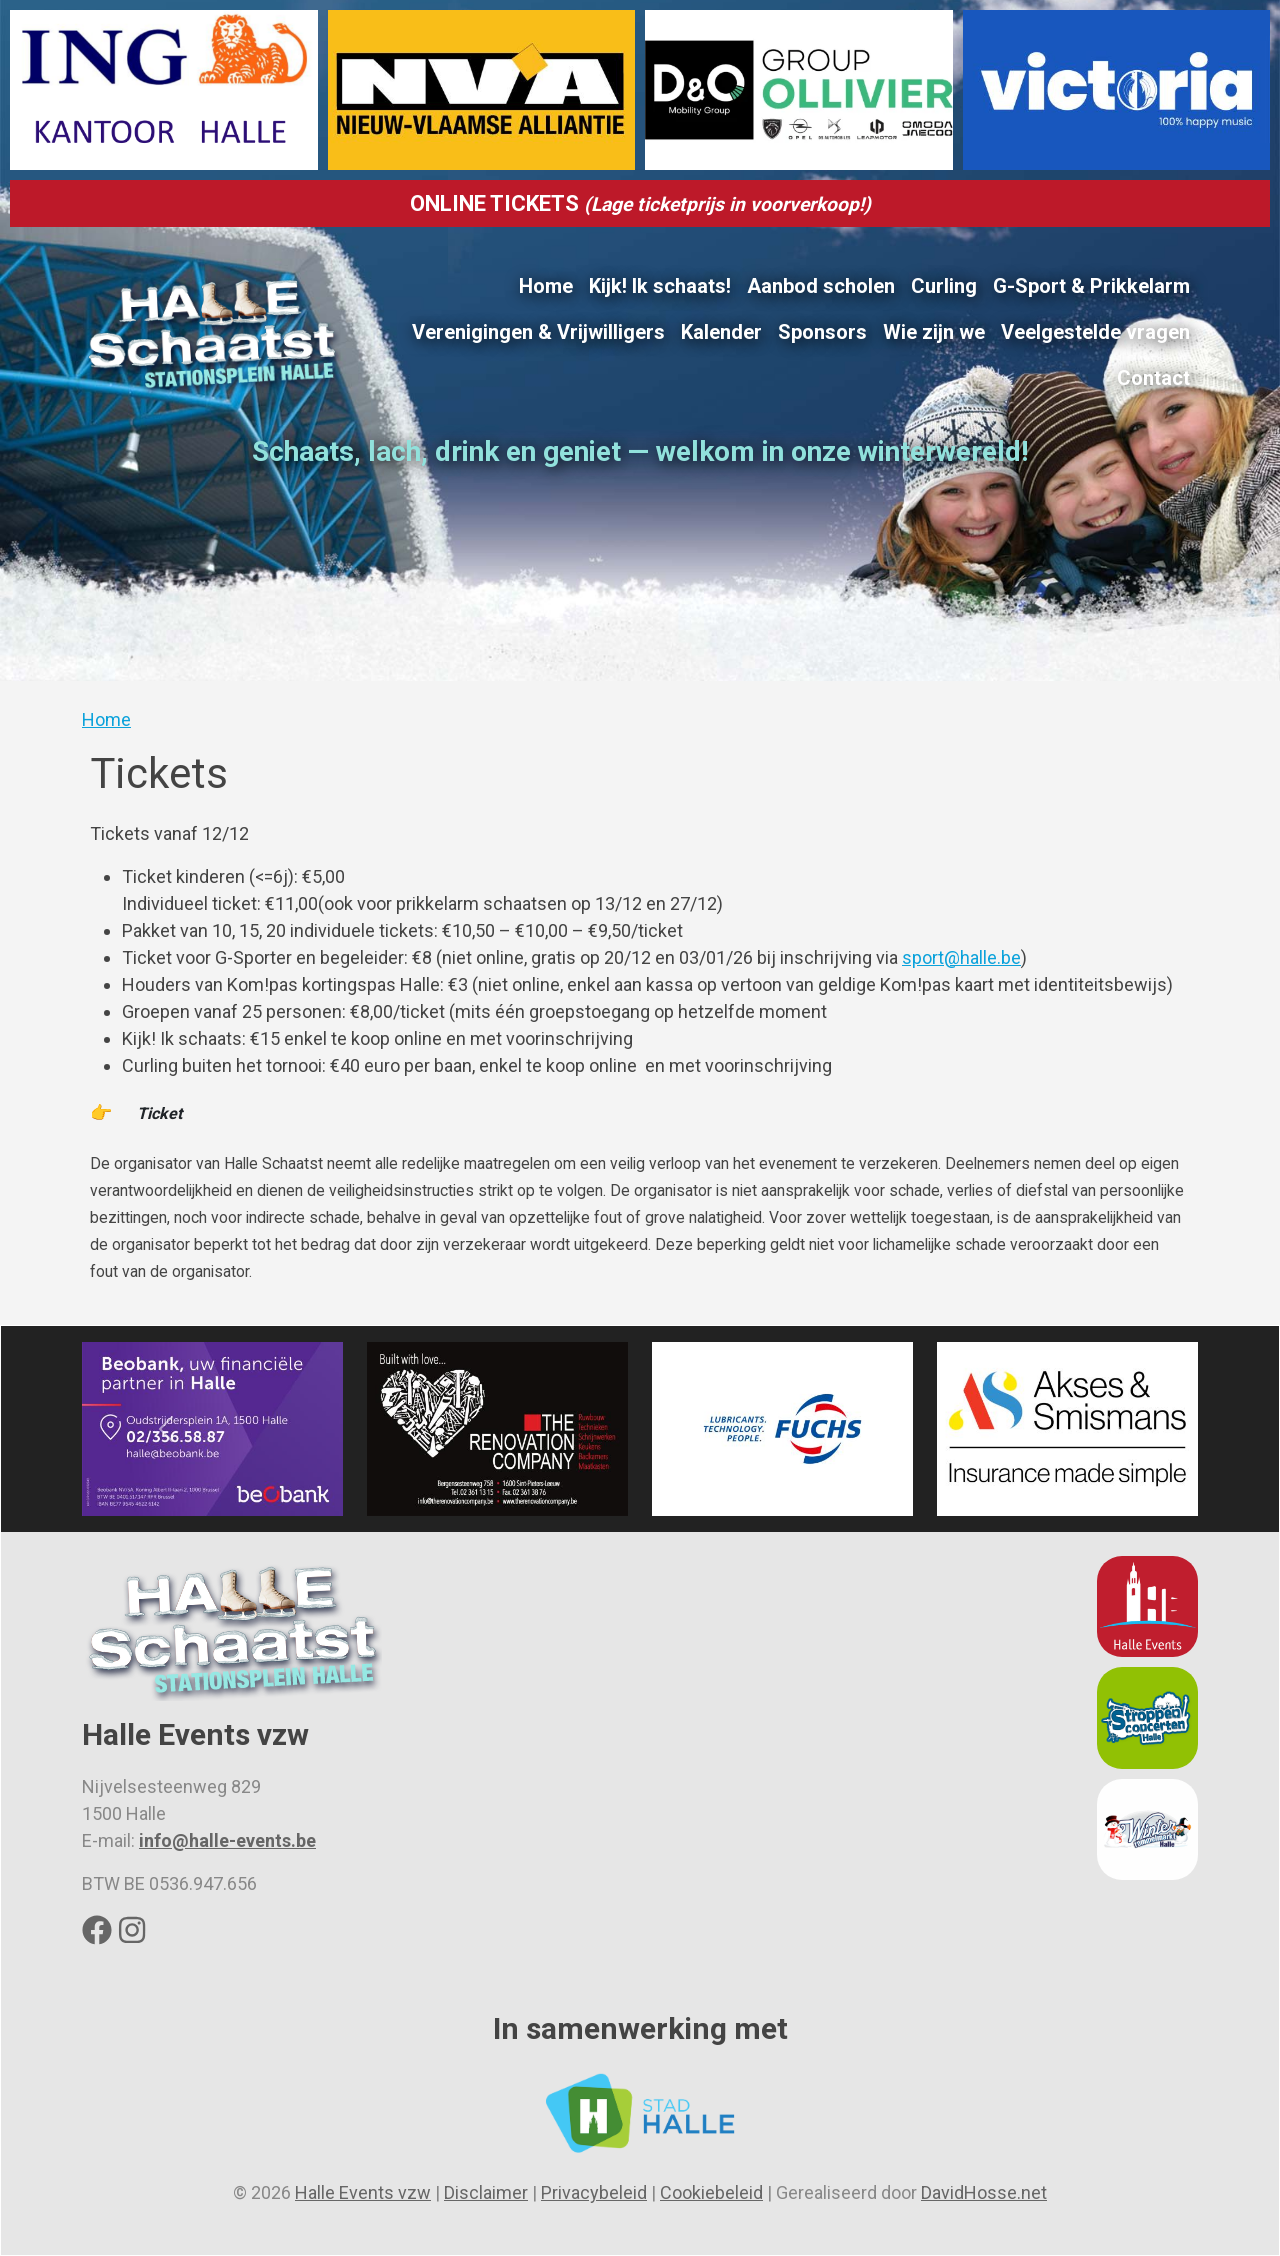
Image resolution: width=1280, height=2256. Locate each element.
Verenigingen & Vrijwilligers (538, 332)
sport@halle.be (961, 957)
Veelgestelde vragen (1095, 332)
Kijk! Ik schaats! (660, 286)
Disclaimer (486, 2192)
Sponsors (822, 332)
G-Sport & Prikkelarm (1091, 286)
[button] (165, 1429)
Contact (1153, 378)
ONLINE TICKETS (640, 203)
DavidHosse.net (984, 2192)
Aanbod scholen (821, 286)
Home (546, 286)
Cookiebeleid (711, 2192)
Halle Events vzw (363, 2192)
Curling (944, 286)
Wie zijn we (934, 332)
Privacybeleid (594, 2192)
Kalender (721, 332)
